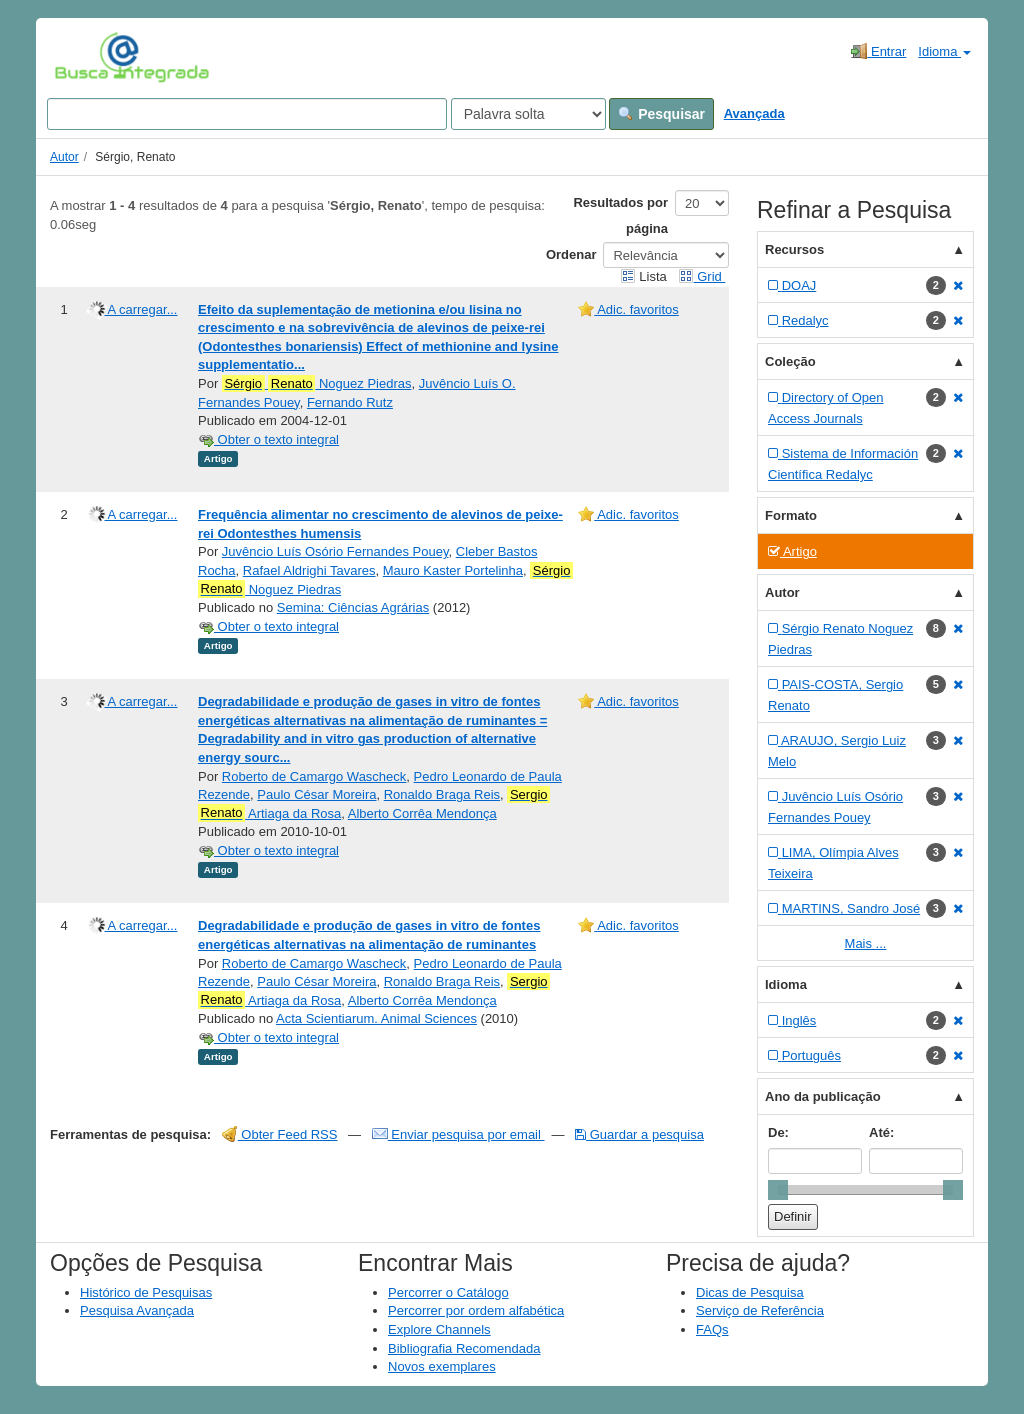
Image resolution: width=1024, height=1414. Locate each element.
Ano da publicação (823, 1096)
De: (778, 1132)
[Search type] (528, 114)
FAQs (712, 1329)
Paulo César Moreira (316, 794)
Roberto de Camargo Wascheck (314, 776)
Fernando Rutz (350, 402)
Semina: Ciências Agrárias (353, 607)
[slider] (778, 1190)
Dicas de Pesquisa (750, 1292)
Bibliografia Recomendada (464, 1348)
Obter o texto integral (268, 439)
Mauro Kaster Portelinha (453, 570)
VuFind (85, 57)
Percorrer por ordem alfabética (476, 1310)
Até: (881, 1132)
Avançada (754, 113)
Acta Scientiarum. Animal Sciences (376, 1018)
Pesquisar (661, 114)
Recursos (794, 249)
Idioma (944, 51)
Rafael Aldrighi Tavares (309, 570)
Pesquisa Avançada (137, 1310)
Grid (702, 276)
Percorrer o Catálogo (448, 1292)
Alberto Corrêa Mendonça (422, 813)
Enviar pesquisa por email (458, 1134)
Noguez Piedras (317, 384)
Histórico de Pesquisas (146, 1292)
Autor (64, 157)
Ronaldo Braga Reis (442, 794)
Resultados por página (620, 215)
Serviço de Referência (760, 1310)
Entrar (878, 51)
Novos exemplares (442, 1366)
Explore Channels (439, 1329)
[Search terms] (247, 114)
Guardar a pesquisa (639, 1134)
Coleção (790, 361)
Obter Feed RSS (280, 1134)
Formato (791, 515)
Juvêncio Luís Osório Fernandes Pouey (335, 551)
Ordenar (571, 254)
